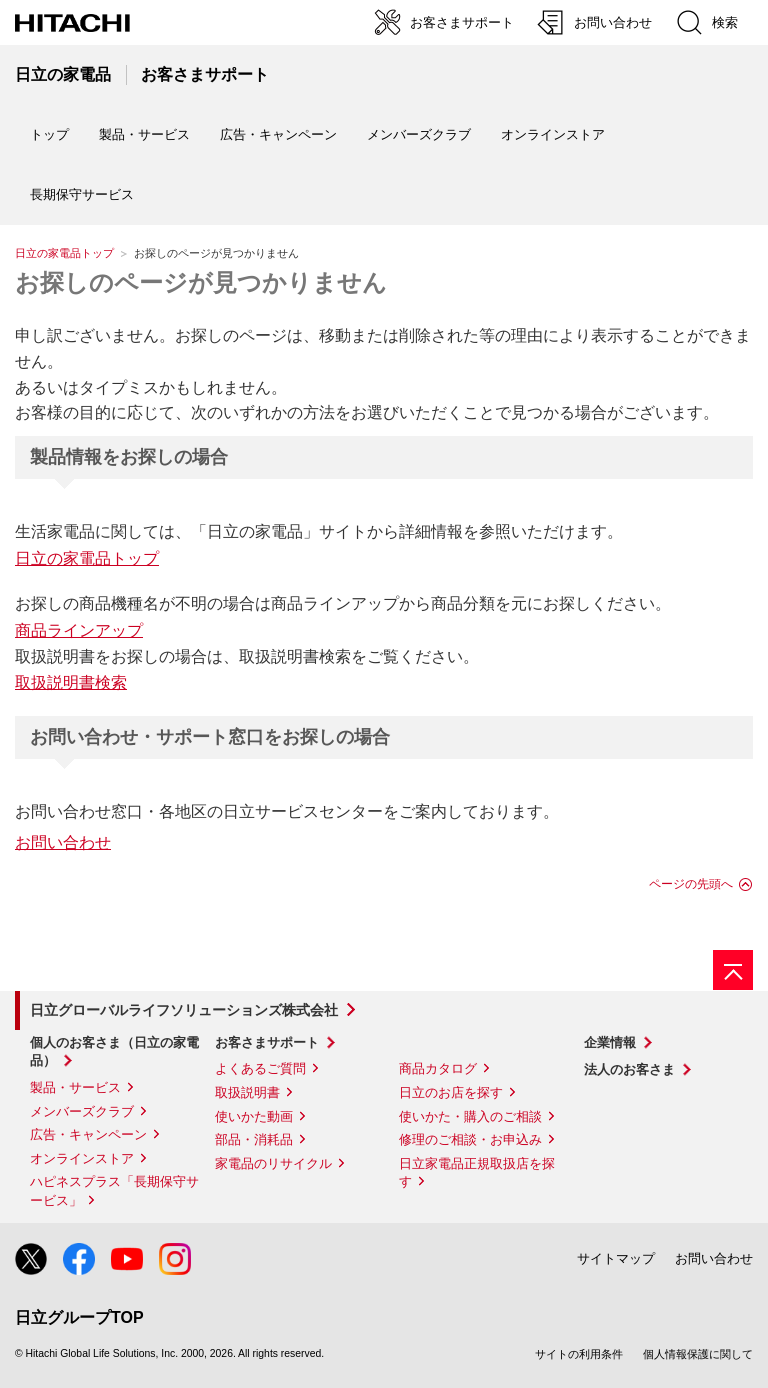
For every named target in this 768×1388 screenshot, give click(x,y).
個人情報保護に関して (698, 1354)
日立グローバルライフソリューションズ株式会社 (184, 1010)
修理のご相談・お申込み (470, 1139)
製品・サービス (75, 1087)
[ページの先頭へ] (733, 970)
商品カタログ (438, 1068)
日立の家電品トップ (64, 253)
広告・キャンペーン (88, 1134)
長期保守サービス (82, 194)
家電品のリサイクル (273, 1163)
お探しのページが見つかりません (201, 282)
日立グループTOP (79, 1317)
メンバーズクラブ (419, 134)
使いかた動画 (254, 1116)
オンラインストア (553, 134)
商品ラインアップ (79, 630)
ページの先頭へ (691, 884)
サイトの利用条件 (579, 1354)
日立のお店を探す (451, 1092)
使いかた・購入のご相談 (470, 1116)
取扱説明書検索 (71, 682)
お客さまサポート (267, 1042)
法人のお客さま (629, 1069)
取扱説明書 (247, 1092)
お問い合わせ (63, 842)
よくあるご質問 (260, 1068)
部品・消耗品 (254, 1139)
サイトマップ (616, 1258)
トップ (49, 134)
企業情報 (610, 1042)
